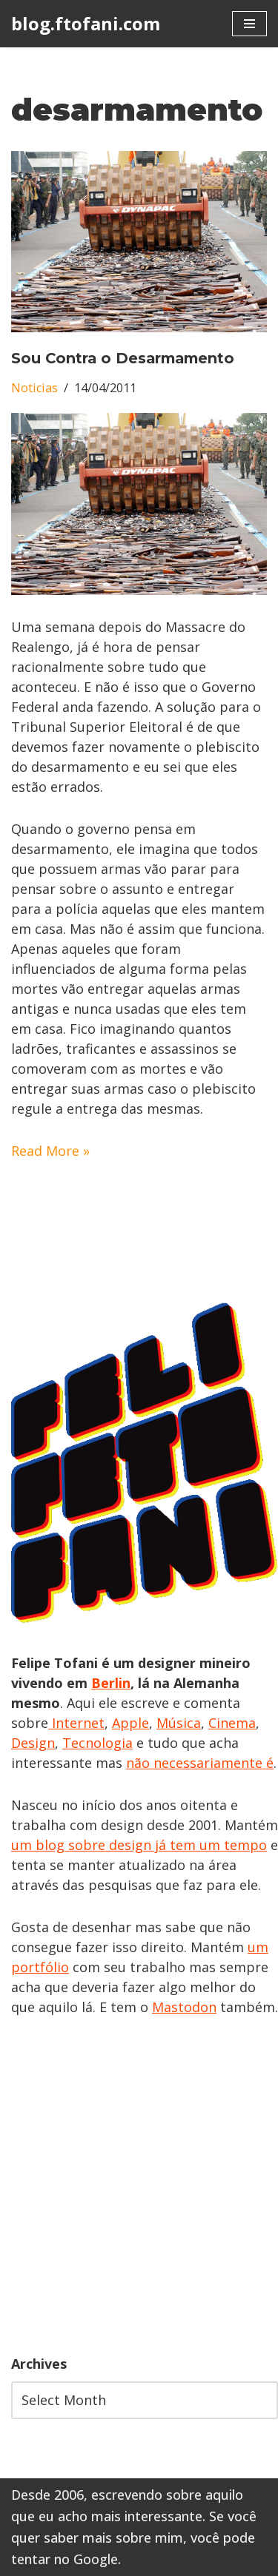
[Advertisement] (139, 2185)
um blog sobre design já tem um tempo (139, 1845)
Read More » (50, 1151)
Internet (76, 1723)
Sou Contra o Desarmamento (122, 358)
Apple (130, 1723)
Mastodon (184, 2007)
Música (178, 1723)
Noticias (34, 388)
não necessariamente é (200, 1763)
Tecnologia (97, 1743)
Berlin (110, 1683)
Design (33, 1743)
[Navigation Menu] (249, 23)
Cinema (232, 1723)
